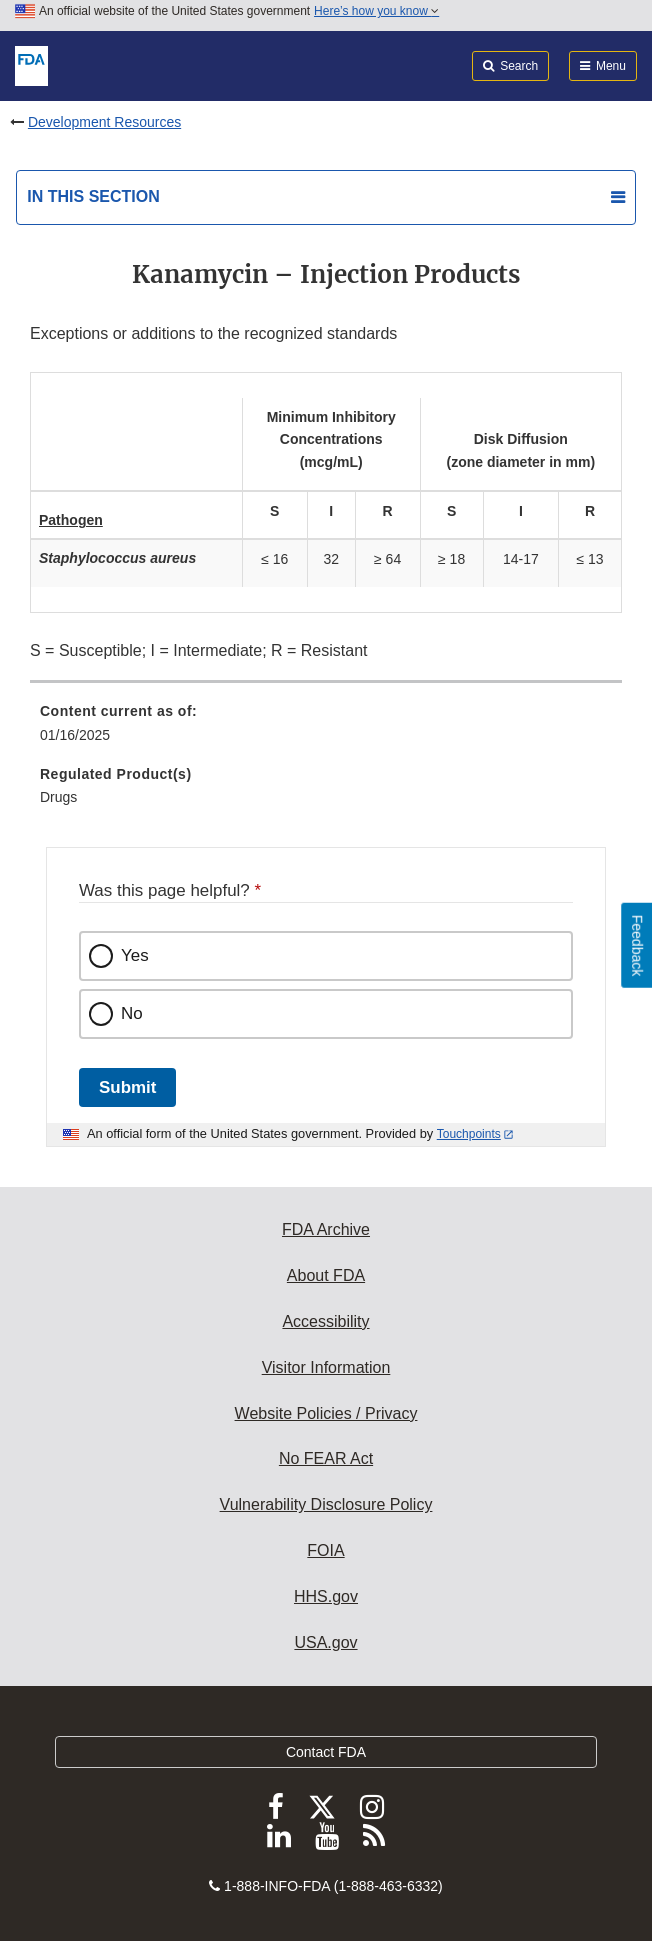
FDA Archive (326, 1229)
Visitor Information (326, 1367)
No (132, 1013)
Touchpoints (469, 1134)
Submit (127, 1087)
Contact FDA (326, 1752)
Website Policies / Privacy (326, 1413)
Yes (135, 955)
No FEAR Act (326, 1458)
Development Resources (104, 122)
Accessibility (325, 1321)
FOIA (325, 1550)
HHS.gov (326, 1596)
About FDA (326, 1275)
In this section (93, 196)
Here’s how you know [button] (376, 11)
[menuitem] (326, 730)
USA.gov (325, 1642)
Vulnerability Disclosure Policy (326, 1504)
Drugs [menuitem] (58, 797)
